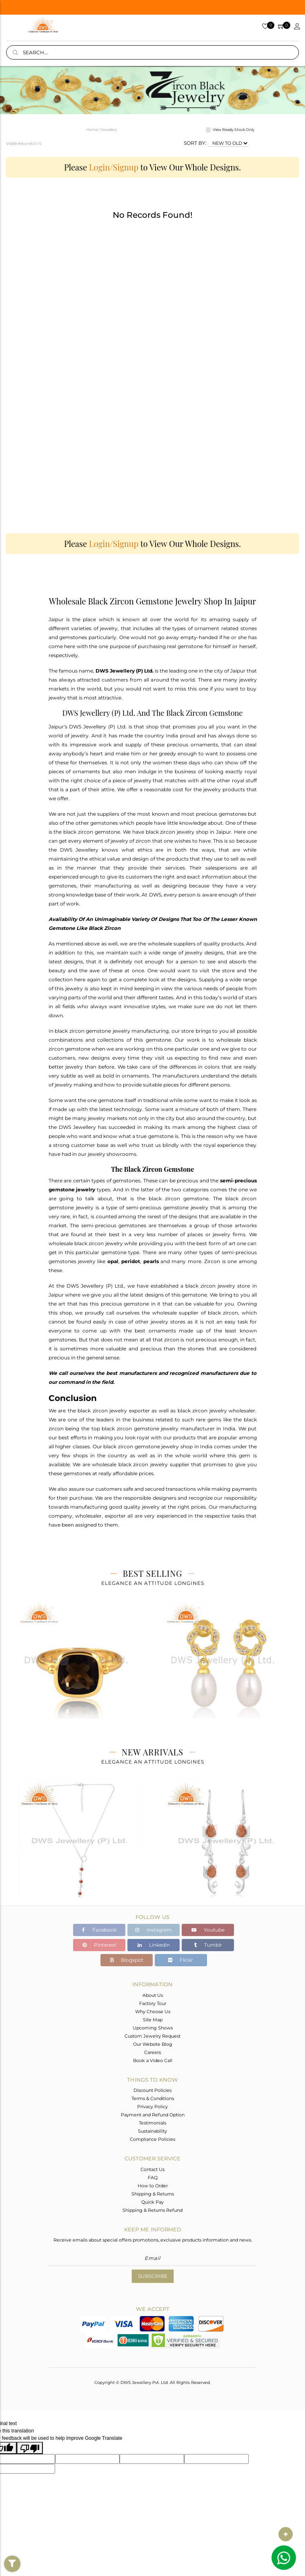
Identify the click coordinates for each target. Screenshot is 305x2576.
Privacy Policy (152, 2106)
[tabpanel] (79, 1669)
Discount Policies (152, 2090)
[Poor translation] (30, 2448)
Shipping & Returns (152, 2194)
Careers (152, 2052)
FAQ (153, 2177)
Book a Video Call (152, 2060)
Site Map (153, 2020)
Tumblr (208, 1945)
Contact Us (152, 2169)
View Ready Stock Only (233, 129)
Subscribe (152, 2276)
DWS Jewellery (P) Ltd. (125, 671)
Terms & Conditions (152, 2098)
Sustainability (152, 2131)
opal (112, 1261)
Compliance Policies (152, 2139)
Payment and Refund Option (153, 2115)
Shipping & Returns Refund (152, 2210)
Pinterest (99, 1945)
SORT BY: (195, 143)
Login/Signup (113, 167)
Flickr (180, 1960)
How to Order (153, 2186)
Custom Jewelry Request (152, 2036)
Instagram (153, 1930)
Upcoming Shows (153, 2028)
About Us (152, 1995)
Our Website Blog (152, 2044)
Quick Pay (152, 2202)
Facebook (99, 1930)
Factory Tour (152, 2003)
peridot (130, 1261)
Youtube (208, 1930)
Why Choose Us (152, 2011)
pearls (151, 1261)
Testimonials (152, 2123)
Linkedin (154, 1945)
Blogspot (126, 1960)
